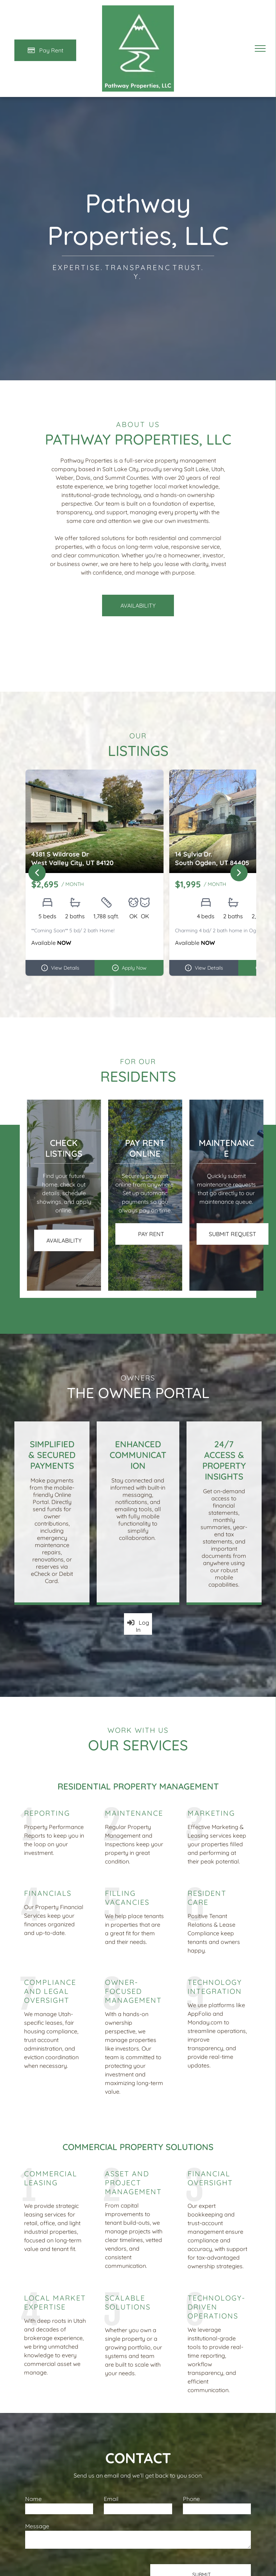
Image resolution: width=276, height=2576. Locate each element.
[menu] (260, 48)
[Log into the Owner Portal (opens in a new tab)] (138, 1624)
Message (37, 2526)
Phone (191, 2498)
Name (33, 2498)
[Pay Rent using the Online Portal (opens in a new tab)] (45, 50)
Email (111, 2498)
